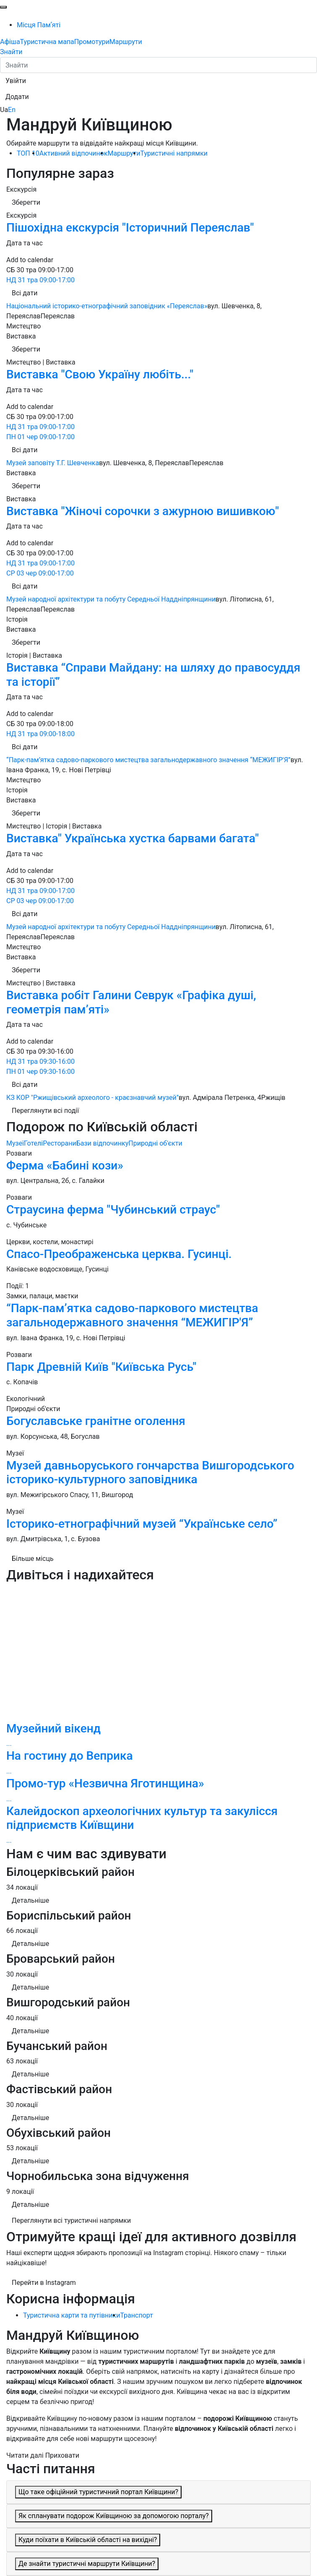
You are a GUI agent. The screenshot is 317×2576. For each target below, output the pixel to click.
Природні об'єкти (155, 1143)
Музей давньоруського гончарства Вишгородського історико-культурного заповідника (150, 1473)
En (12, 110)
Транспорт (136, 2315)
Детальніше (30, 1900)
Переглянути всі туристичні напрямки (71, 2220)
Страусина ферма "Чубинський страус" (113, 1209)
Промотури (91, 42)
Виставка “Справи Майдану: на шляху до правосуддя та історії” (153, 675)
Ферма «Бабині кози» (64, 1165)
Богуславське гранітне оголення (95, 1421)
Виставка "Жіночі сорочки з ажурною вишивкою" (142, 511)
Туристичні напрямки (174, 153)
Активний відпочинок (73, 153)
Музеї (15, 1143)
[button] (15, 81)
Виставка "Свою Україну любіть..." (99, 374)
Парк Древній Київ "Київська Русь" (101, 1367)
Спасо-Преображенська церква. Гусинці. (119, 1254)
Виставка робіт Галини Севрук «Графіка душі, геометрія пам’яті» (131, 1002)
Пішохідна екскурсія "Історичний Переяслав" (130, 227)
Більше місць (33, 1559)
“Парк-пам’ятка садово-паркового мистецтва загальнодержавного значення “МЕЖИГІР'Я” (132, 1315)
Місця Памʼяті (38, 25)
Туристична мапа (47, 42)
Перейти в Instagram (44, 2283)
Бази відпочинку (102, 1143)
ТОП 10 (28, 153)
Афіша (10, 42)
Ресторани (59, 1143)
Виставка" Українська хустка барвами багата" (132, 838)
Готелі (33, 1143)
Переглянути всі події (45, 1111)
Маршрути (125, 42)
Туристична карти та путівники (71, 2315)
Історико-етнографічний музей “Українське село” (142, 1524)
